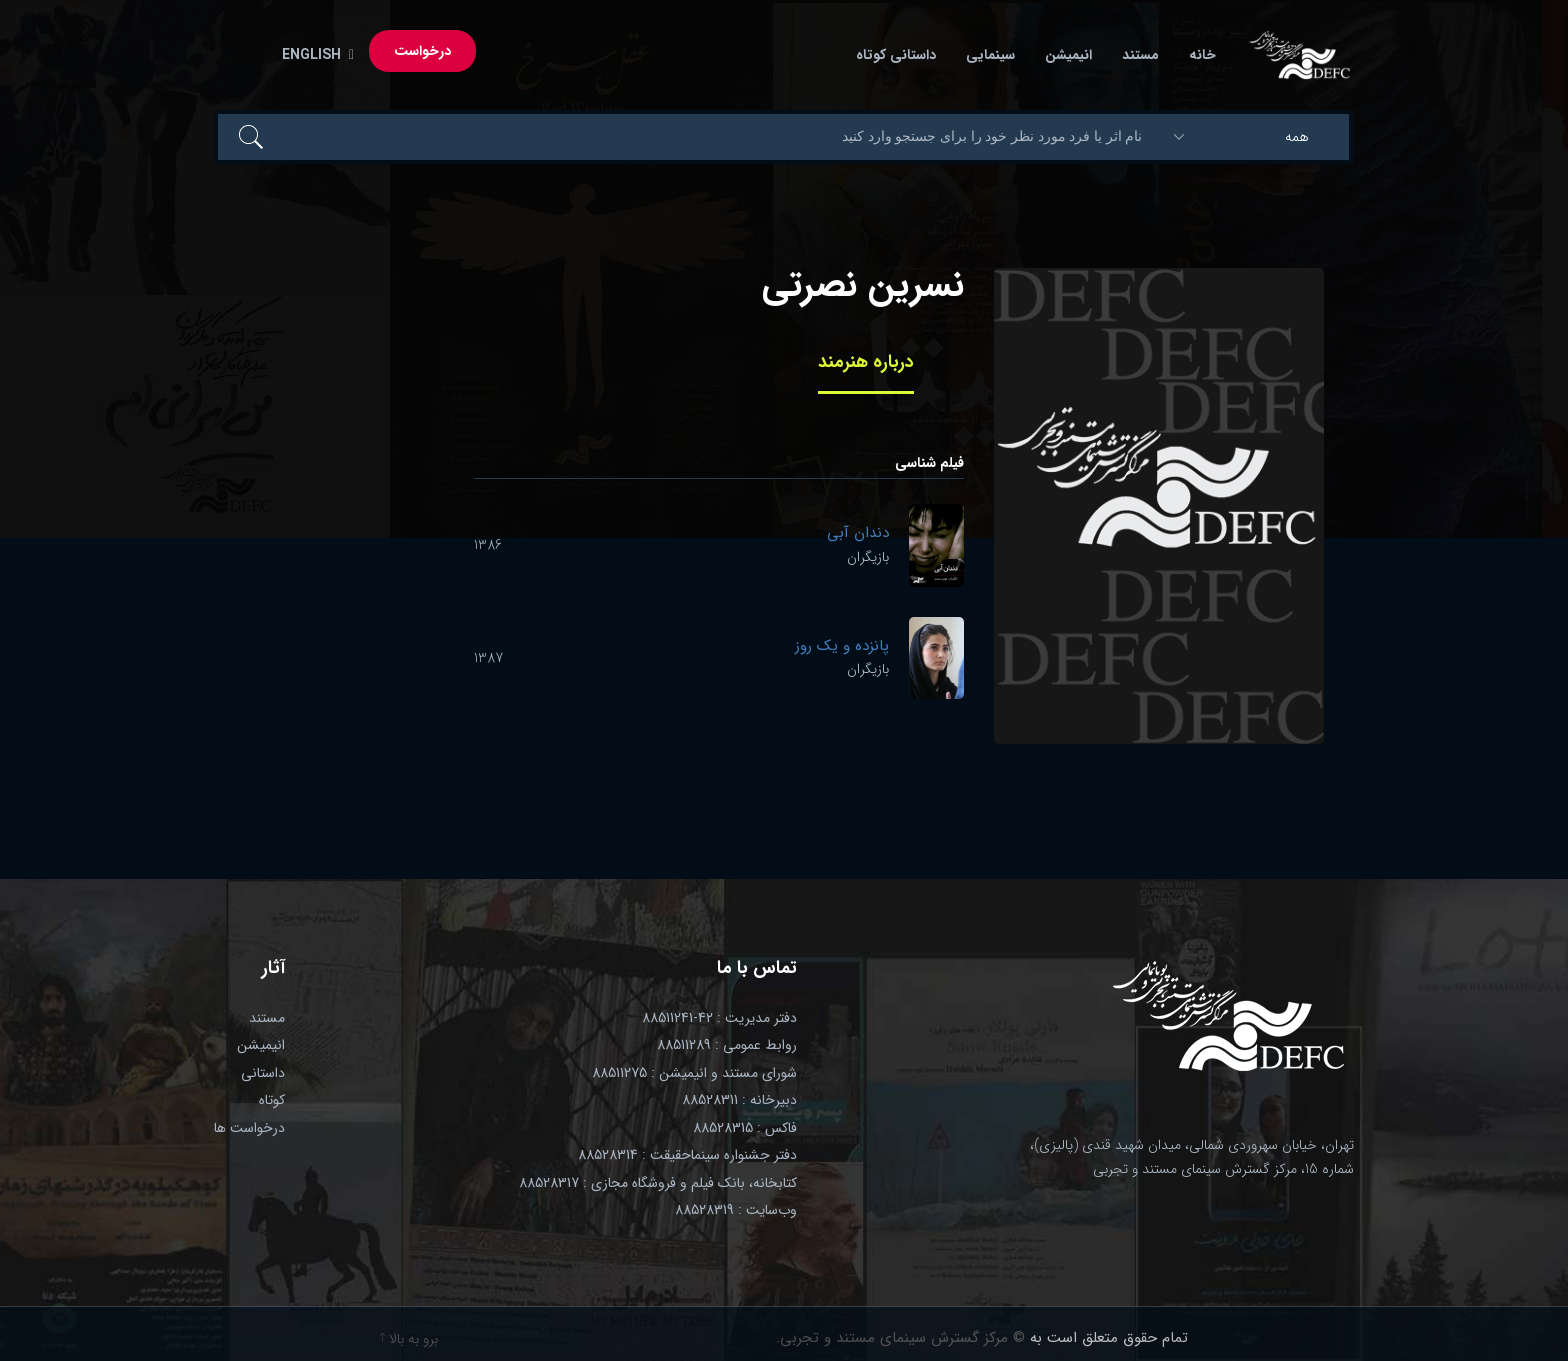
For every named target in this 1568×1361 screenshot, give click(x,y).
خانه (1202, 55)
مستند (1140, 55)
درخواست (422, 51)
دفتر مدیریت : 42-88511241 (719, 1018)
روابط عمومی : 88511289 (727, 1045)
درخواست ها (249, 1128)
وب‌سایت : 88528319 (736, 1210)
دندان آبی (858, 533)
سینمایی (990, 55)
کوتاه (272, 1100)
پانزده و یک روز (842, 646)
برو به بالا (409, 1339)
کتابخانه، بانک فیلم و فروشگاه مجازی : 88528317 (658, 1183)
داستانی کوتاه (896, 55)
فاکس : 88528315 (745, 1128)
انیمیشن (1068, 55)
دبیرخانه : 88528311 (739, 1100)
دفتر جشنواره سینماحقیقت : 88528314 (687, 1155)
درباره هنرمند (866, 362)
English (314, 55)
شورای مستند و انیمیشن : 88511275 (694, 1073)
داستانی (263, 1073)
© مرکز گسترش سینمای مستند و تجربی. (900, 1338)
